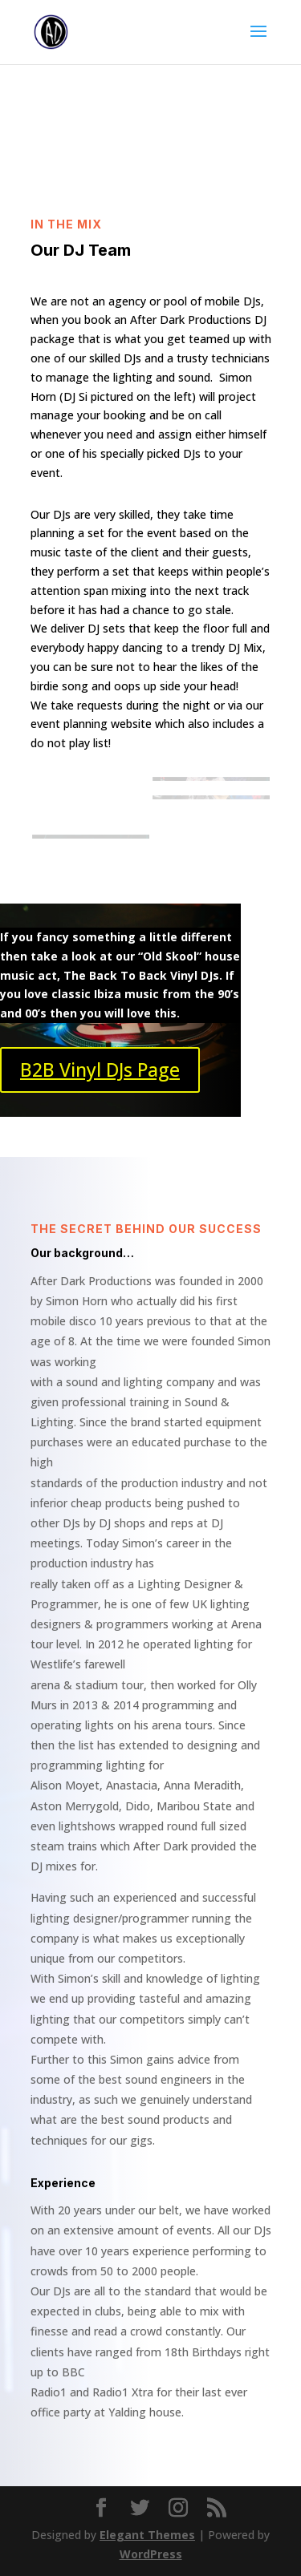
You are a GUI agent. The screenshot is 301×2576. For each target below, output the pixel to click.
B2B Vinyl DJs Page (100, 1069)
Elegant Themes (147, 2534)
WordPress (151, 2554)
